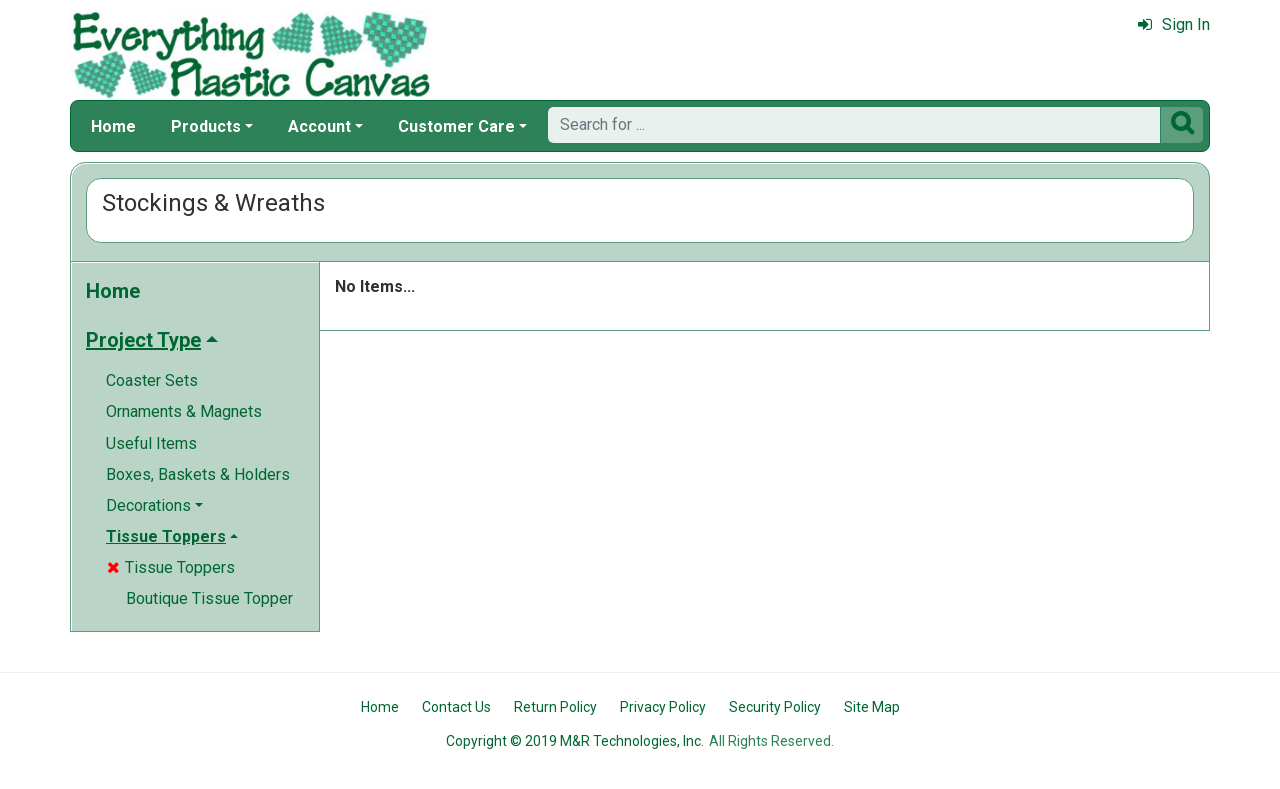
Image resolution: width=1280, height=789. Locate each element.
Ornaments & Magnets (184, 411)
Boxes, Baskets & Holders (198, 474)
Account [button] (319, 126)
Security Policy (775, 707)
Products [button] (206, 126)
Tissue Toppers (171, 567)
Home (113, 126)
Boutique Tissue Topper (209, 598)
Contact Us (456, 707)
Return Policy (555, 707)
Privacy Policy (663, 707)
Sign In (1174, 24)
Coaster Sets (152, 380)
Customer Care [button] (456, 126)
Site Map (872, 707)
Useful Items (151, 443)
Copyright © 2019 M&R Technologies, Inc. (575, 741)
